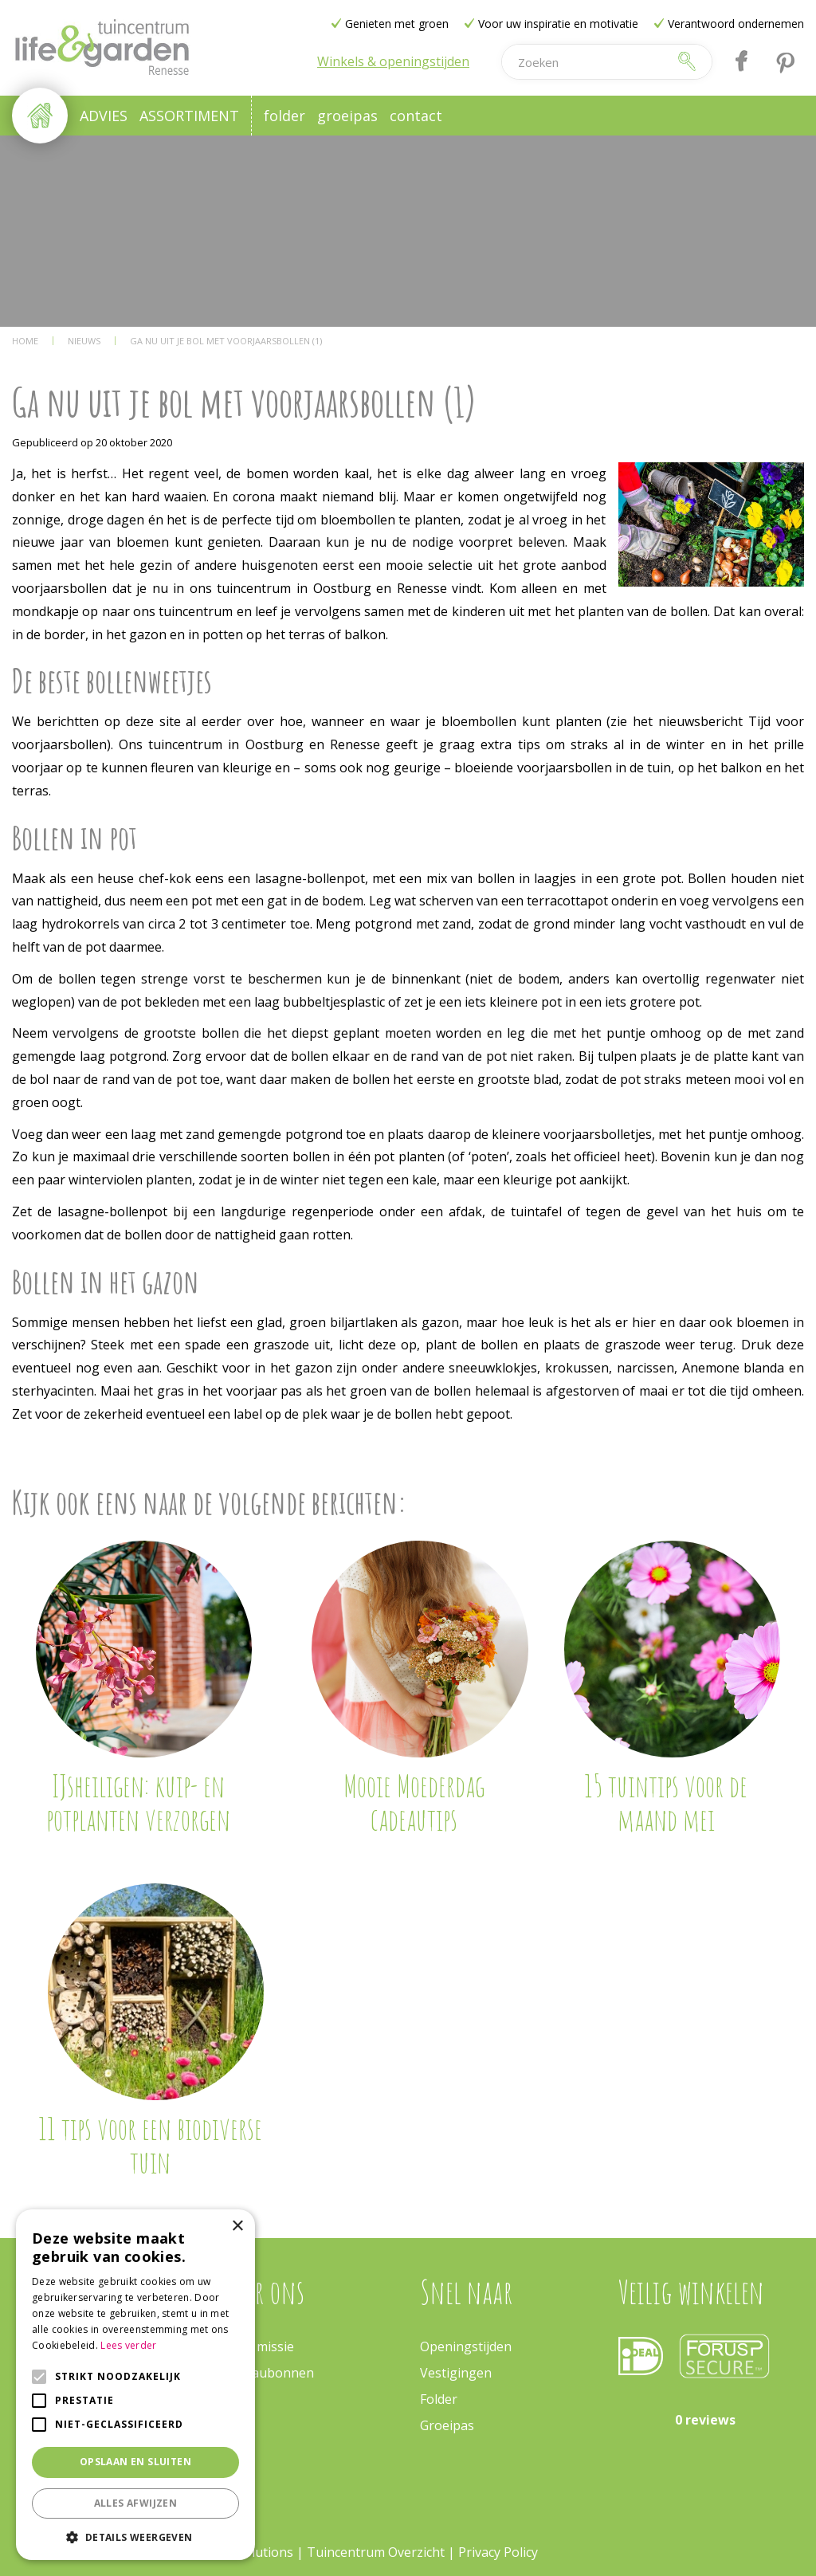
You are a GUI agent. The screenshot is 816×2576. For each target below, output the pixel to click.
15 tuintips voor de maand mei (665, 1802)
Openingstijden (466, 2346)
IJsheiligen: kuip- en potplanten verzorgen (138, 1802)
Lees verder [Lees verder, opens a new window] (128, 2345)
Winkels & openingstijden (393, 61)
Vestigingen (456, 2373)
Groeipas (447, 2425)
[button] (135, 2536)
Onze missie (258, 2346)
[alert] (135, 2384)
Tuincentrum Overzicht (376, 2552)
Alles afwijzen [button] (136, 2503)
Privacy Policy (498, 2552)
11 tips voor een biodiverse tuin (150, 2145)
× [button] (237, 2226)
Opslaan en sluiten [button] (135, 2461)
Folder (438, 2399)
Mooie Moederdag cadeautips (413, 1802)
